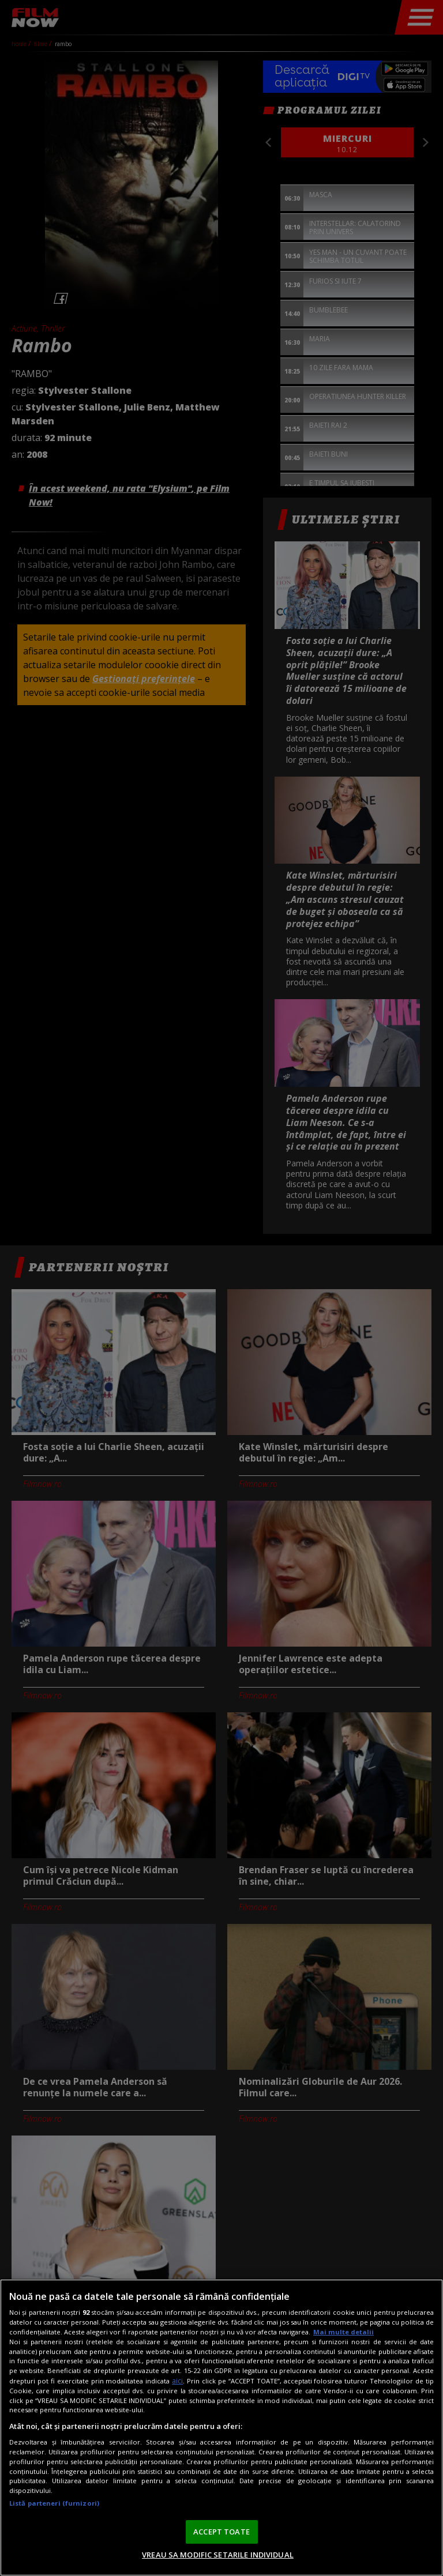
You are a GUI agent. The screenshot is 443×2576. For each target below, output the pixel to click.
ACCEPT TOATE (221, 2531)
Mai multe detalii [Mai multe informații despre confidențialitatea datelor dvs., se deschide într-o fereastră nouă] (343, 2332)
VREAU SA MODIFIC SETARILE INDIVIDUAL (218, 2554)
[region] (221, 2427)
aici (177, 2381)
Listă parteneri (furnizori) (54, 2503)
